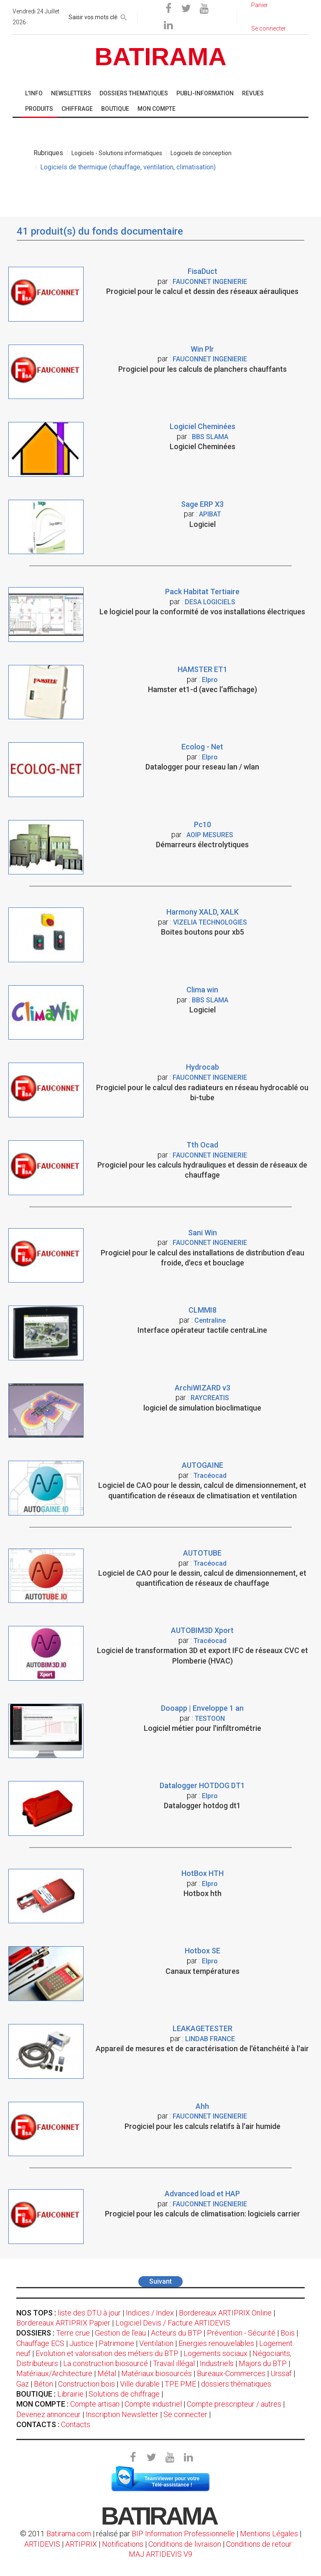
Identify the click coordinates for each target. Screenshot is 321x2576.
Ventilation (156, 2343)
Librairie (70, 2393)
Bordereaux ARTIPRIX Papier (63, 2322)
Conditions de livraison (184, 2544)
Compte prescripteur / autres (234, 2404)
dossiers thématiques (236, 2383)
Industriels (217, 2363)
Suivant (160, 2281)
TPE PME (180, 2383)
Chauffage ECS (40, 2343)
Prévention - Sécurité (241, 2332)
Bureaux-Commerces (231, 2373)
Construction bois (86, 2383)
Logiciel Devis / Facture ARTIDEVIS (172, 2322)
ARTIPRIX (81, 2544)
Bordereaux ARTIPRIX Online (225, 2312)
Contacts (75, 2424)
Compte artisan (95, 2404)
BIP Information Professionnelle (183, 2533)
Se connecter (185, 2414)
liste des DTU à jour (89, 2312)
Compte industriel (153, 2404)
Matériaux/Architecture (54, 2373)
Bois (287, 2332)
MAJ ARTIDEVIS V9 (160, 2554)
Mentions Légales (269, 2533)
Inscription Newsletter (122, 2414)
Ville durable (140, 2383)
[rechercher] (123, 16)
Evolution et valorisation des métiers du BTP (107, 2353)
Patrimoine (116, 2343)
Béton (43, 2383)
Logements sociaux (215, 2353)
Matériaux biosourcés (156, 2373)
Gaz (22, 2383)
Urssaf (281, 2373)
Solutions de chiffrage (124, 2393)
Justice (81, 2343)
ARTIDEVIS (42, 2544)
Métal (106, 2373)
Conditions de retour (259, 2544)
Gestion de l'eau (120, 2332)
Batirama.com (68, 2533)
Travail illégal (174, 2363)
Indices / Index (150, 2312)
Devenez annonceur (48, 2414)
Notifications (123, 2544)
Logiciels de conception (201, 153)
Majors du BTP (263, 2363)
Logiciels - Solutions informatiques (116, 153)
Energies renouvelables (216, 2343)
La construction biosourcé (105, 2363)
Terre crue (73, 2332)
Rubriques (48, 153)
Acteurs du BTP (176, 2332)
